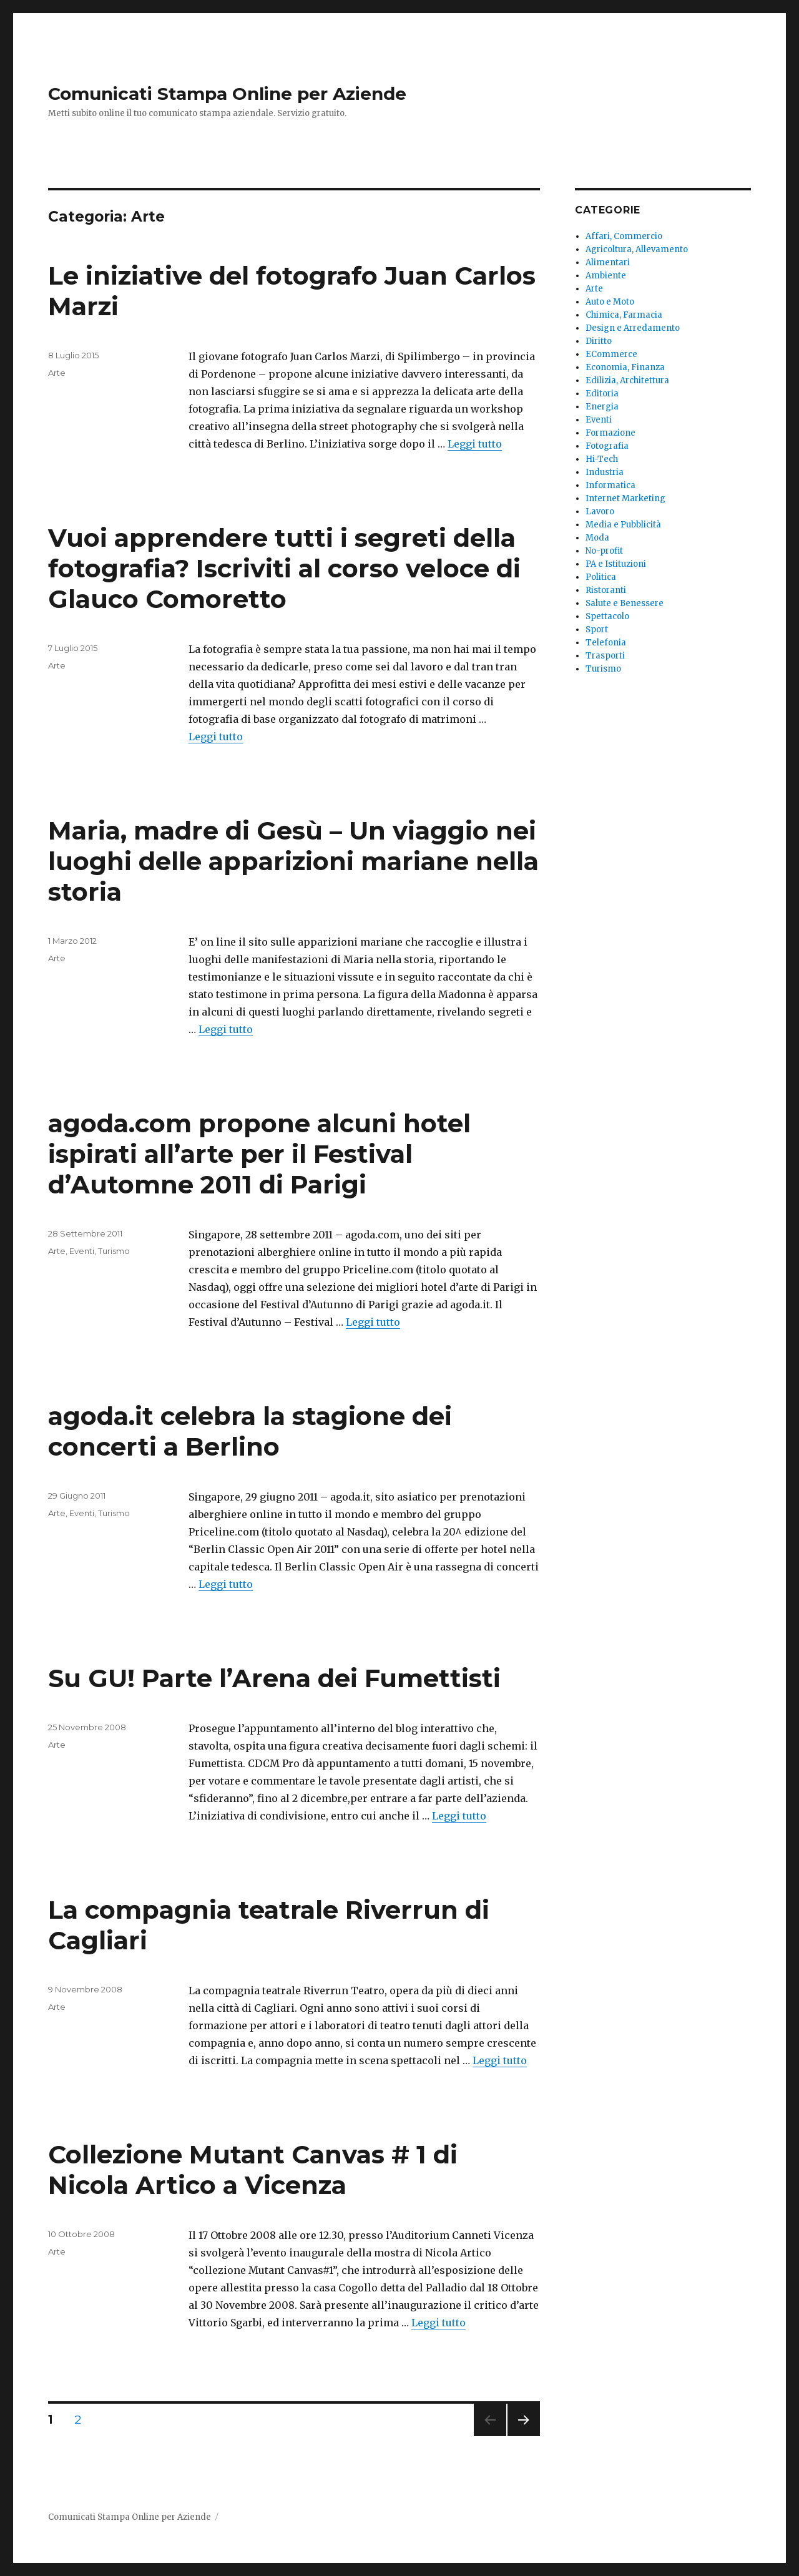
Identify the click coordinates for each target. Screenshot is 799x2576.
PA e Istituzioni (616, 564)
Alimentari (608, 262)
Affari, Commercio (624, 236)
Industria (605, 472)
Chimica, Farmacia (624, 315)
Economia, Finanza (625, 367)
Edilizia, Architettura (627, 380)
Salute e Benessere (625, 603)
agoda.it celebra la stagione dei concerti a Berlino (250, 1431)
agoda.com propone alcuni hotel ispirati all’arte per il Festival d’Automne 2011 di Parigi (259, 1154)
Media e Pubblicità (623, 524)
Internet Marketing (625, 498)
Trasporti (605, 655)
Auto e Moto (610, 301)
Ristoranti (606, 590)
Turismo (114, 1251)
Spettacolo (607, 616)
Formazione (610, 433)
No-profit (604, 551)
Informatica (610, 485)
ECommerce (611, 354)
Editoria (602, 393)
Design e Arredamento (633, 328)
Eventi (81, 1251)
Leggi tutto (475, 444)
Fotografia (607, 446)
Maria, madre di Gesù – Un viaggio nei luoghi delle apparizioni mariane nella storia (293, 861)
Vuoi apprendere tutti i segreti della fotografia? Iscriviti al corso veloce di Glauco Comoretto (284, 568)
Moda (597, 537)
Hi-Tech (602, 459)
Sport (597, 629)
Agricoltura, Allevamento (637, 249)
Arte (57, 373)
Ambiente (606, 275)
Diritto (599, 341)
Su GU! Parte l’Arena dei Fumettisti (274, 1678)
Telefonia (606, 642)
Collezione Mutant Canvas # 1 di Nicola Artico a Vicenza (253, 2169)
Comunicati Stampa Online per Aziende (227, 93)
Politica (601, 577)
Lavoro (600, 511)
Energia (602, 406)
